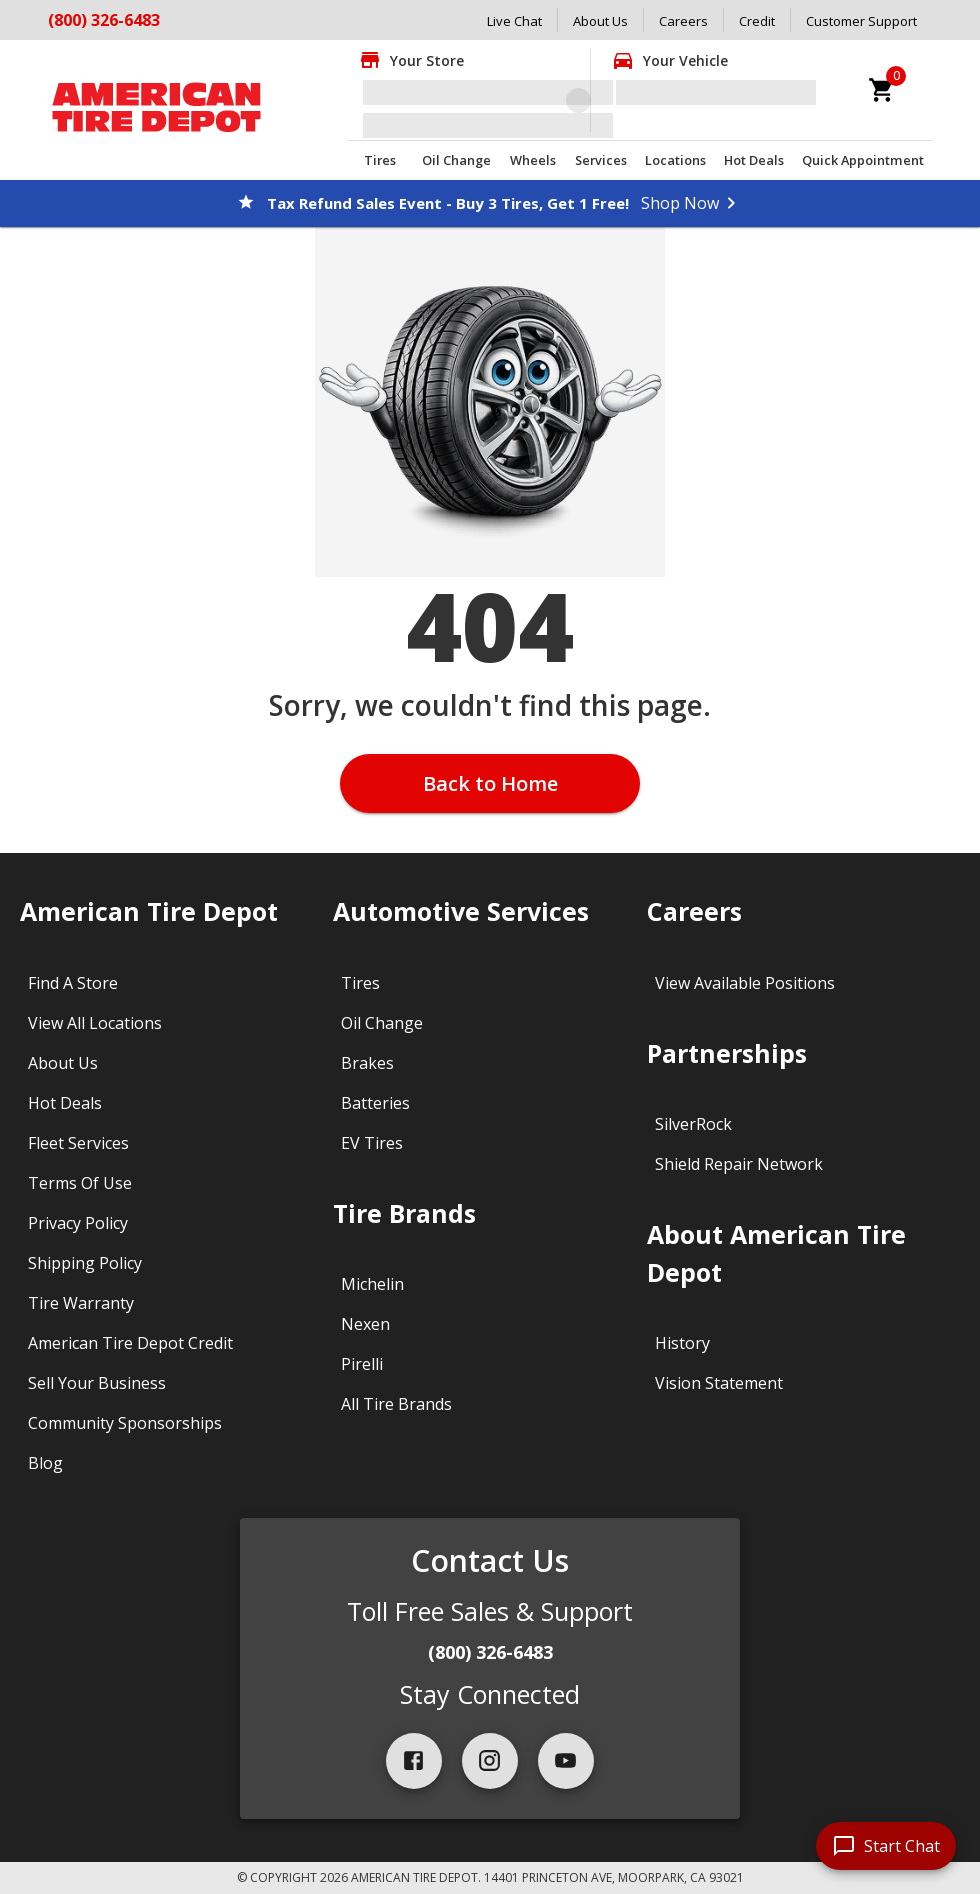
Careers (683, 21)
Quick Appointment (863, 160)
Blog (45, 1463)
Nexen (365, 1324)
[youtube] (566, 1761)
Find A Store (73, 983)
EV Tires (372, 1143)
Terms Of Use (80, 1183)
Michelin (372, 1284)
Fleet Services (78, 1143)
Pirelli (362, 1364)
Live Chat (514, 21)
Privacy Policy (78, 1223)
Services (601, 160)
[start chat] (886, 1846)
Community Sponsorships (125, 1423)
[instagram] (490, 1761)
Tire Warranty (81, 1303)
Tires (380, 160)
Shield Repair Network (739, 1164)
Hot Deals (754, 160)
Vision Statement (719, 1383)
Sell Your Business (97, 1383)
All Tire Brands (396, 1404)
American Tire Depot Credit (130, 1343)
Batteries (375, 1103)
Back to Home (490, 783)
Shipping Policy (85, 1263)
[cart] (882, 90)
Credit (757, 21)
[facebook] (414, 1761)
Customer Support (861, 21)
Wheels (533, 160)
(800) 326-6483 (104, 20)
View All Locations (95, 1023)
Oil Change (456, 160)
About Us (600, 21)
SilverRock (693, 1124)
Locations (675, 160)
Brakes (367, 1063)
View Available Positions (745, 983)
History (682, 1343)
